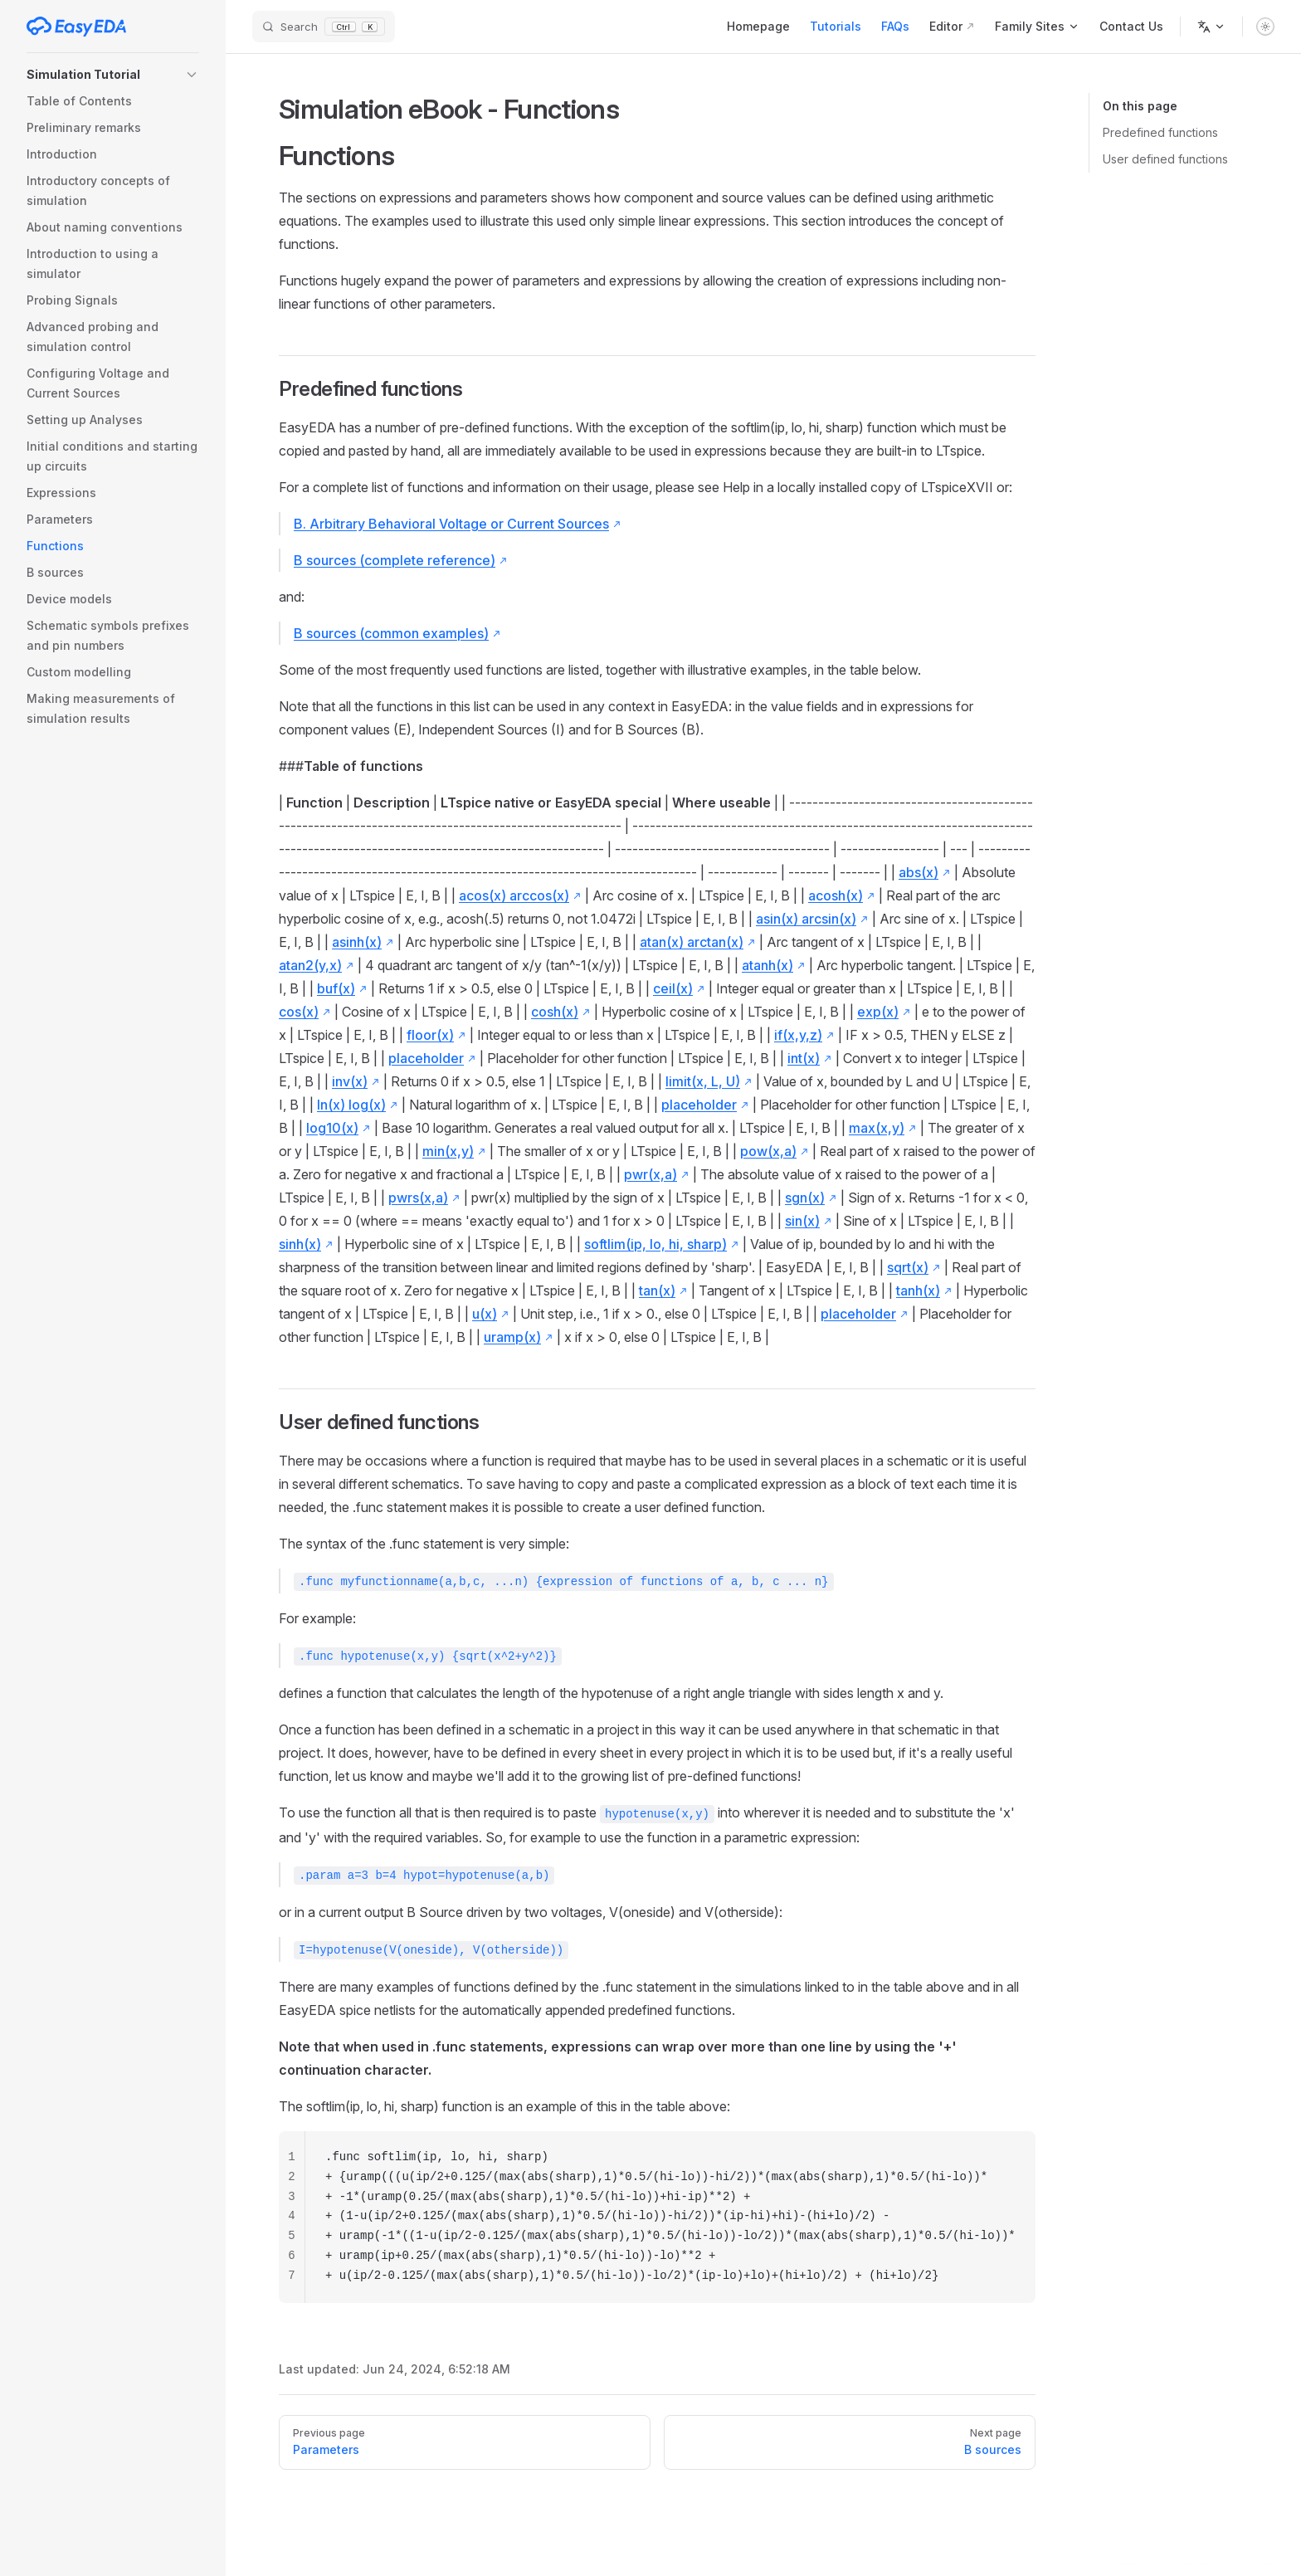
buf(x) (336, 988)
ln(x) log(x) (351, 1104)
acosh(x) (835, 895)
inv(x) (350, 1081)
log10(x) (332, 1128)
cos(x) (299, 1011)
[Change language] (1211, 26)
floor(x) (430, 1035)
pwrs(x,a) (418, 1197)
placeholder (426, 1058)
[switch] (1265, 26)
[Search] (323, 27)
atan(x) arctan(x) (691, 942)
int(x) (803, 1058)
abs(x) (918, 872)
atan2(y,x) (310, 965)
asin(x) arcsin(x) (806, 918)
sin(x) (802, 1220)
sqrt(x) (907, 1267)
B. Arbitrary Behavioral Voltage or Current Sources (451, 523)
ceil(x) (673, 988)
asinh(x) (357, 942)
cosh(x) (554, 1011)
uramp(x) (512, 1337)
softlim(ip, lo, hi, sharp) (655, 1244)
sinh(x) (300, 1244)
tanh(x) (918, 1290)
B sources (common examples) (391, 633)
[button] (113, 74)
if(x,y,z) (798, 1035)
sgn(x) (805, 1197)
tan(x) (657, 1290)
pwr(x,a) (650, 1174)
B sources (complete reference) (394, 560)
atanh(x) (767, 965)
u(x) (484, 1313)
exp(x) (878, 1011)
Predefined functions (1160, 132)
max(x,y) (876, 1128)
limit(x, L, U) (702, 1081)
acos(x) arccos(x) (514, 895)
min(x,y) (448, 1151)
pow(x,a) (768, 1151)
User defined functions (1165, 159)
